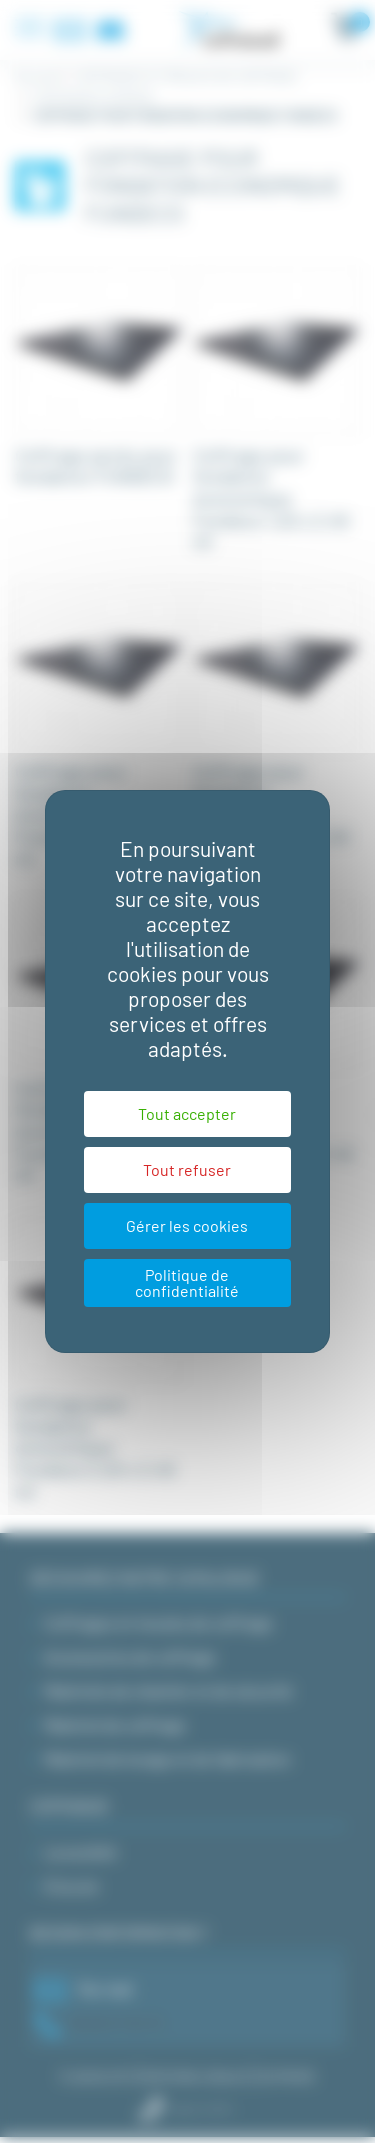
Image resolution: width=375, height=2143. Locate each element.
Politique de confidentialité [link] (187, 1282)
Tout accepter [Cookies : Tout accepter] (187, 1113)
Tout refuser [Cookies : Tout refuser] (187, 1169)
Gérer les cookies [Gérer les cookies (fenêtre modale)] (187, 1225)
